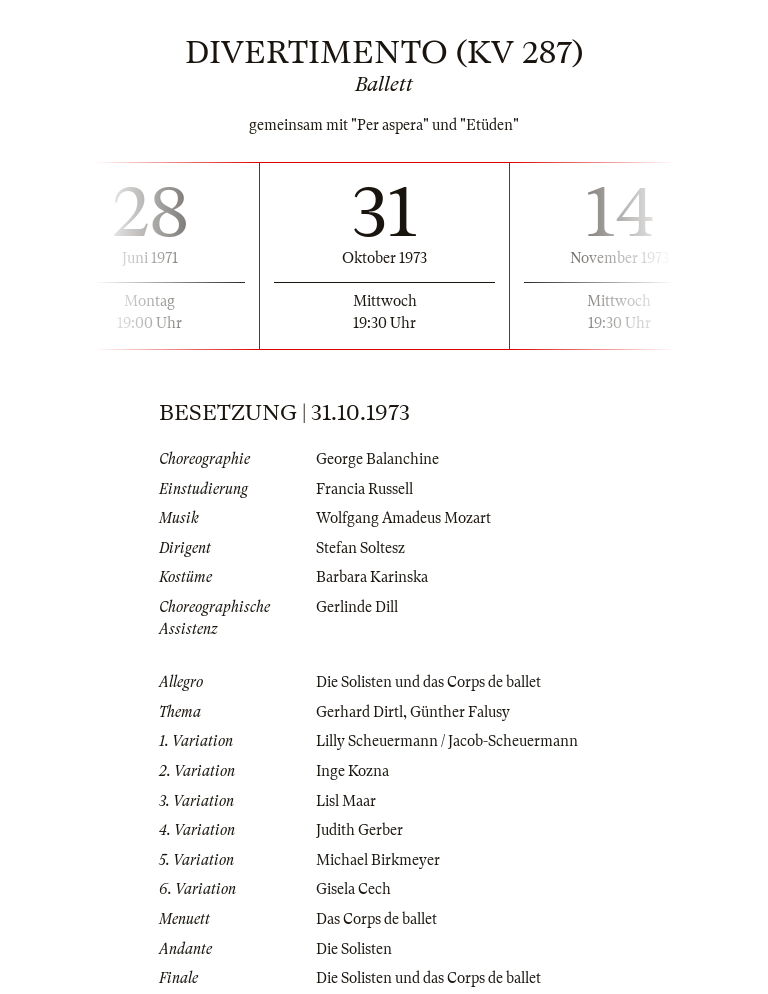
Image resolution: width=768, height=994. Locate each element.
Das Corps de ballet (376, 919)
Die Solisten (354, 949)
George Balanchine (377, 459)
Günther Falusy (460, 712)
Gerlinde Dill (357, 607)
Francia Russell (364, 489)
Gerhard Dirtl (359, 712)
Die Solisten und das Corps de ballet (428, 682)
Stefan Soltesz (360, 548)
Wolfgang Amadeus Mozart (403, 518)
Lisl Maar (346, 801)
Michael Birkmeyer (378, 860)
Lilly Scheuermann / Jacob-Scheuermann (447, 741)
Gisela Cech (353, 889)
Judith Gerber (359, 830)
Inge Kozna (352, 771)
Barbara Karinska (372, 577)
